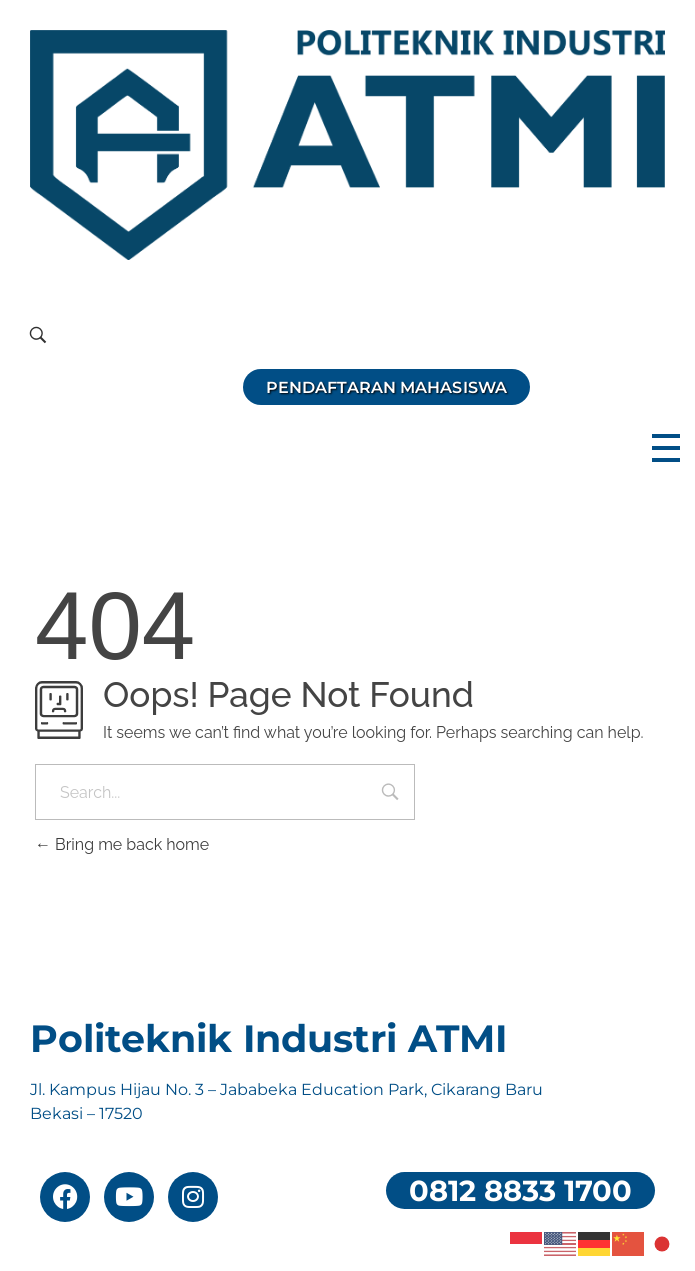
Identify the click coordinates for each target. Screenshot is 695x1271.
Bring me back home (122, 844)
